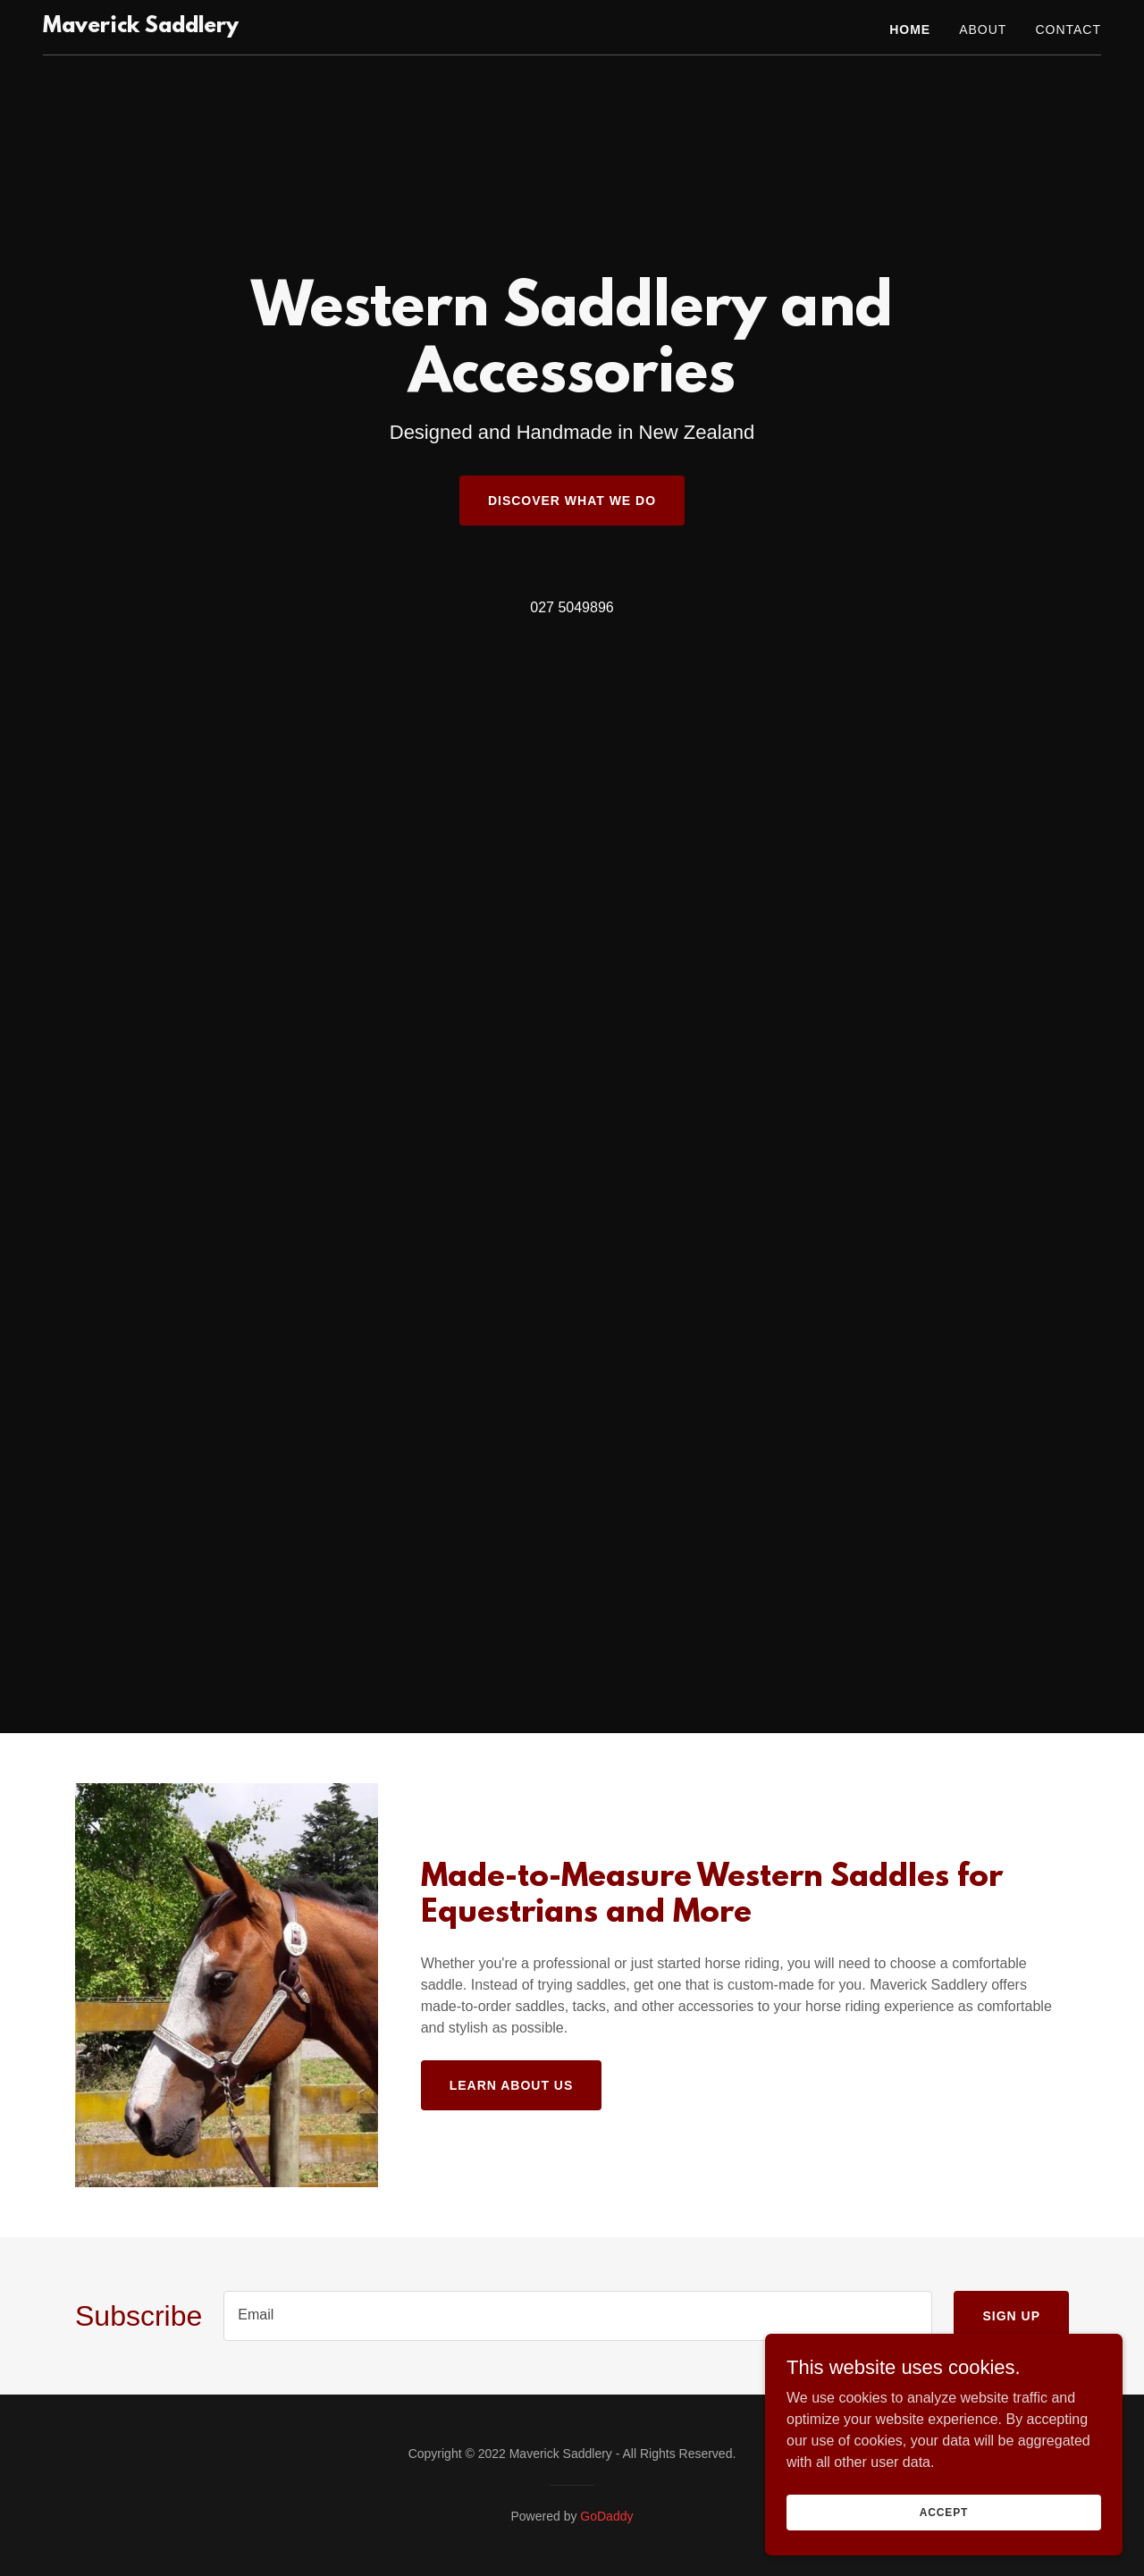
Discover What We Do (572, 500)
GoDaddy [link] (606, 2516)
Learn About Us (512, 2085)
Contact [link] (1068, 29)
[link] (141, 27)
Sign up (1011, 2316)
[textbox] (577, 2316)
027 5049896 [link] (571, 607)
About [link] (982, 29)
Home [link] (909, 29)
